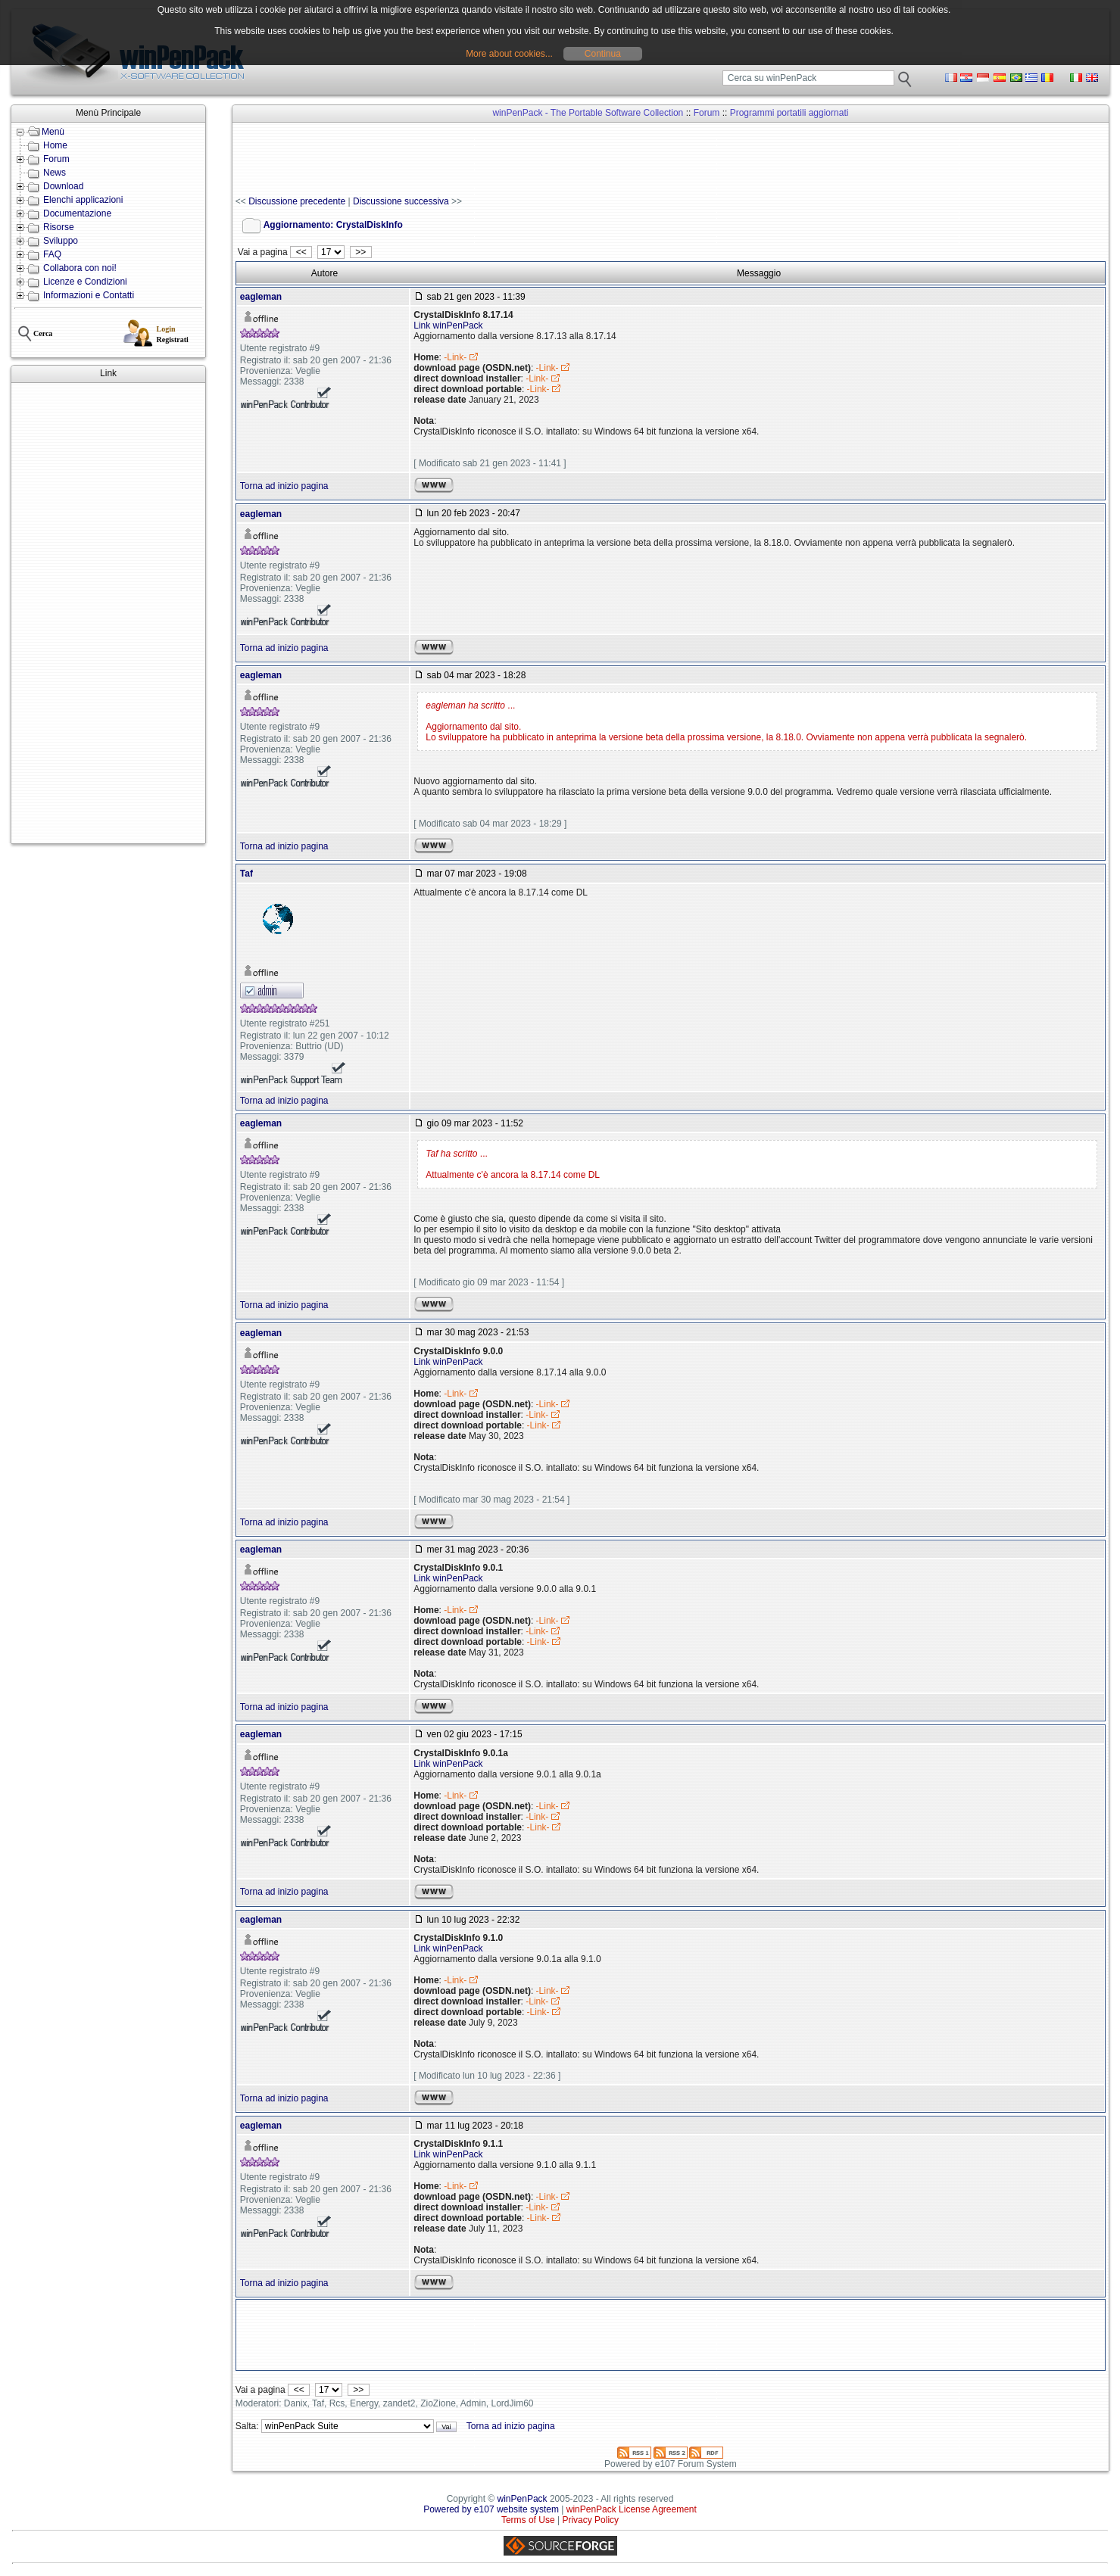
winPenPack (523, 2498)
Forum (56, 159)
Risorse (58, 227)
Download (63, 186)
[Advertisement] (108, 613)
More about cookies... (509, 53)
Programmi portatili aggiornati (789, 112)
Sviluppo (60, 240)
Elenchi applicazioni (83, 200)
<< (301, 252)
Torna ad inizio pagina (284, 486)
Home (55, 145)
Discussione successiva (401, 201)
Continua (603, 53)
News (54, 172)
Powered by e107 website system (491, 2509)
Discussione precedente (296, 201)
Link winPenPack (447, 325)
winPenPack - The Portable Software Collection (587, 112)
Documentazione (77, 213)
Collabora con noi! (80, 268)
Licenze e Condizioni (85, 281)
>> (361, 252)
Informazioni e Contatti (88, 295)
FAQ (52, 254)
